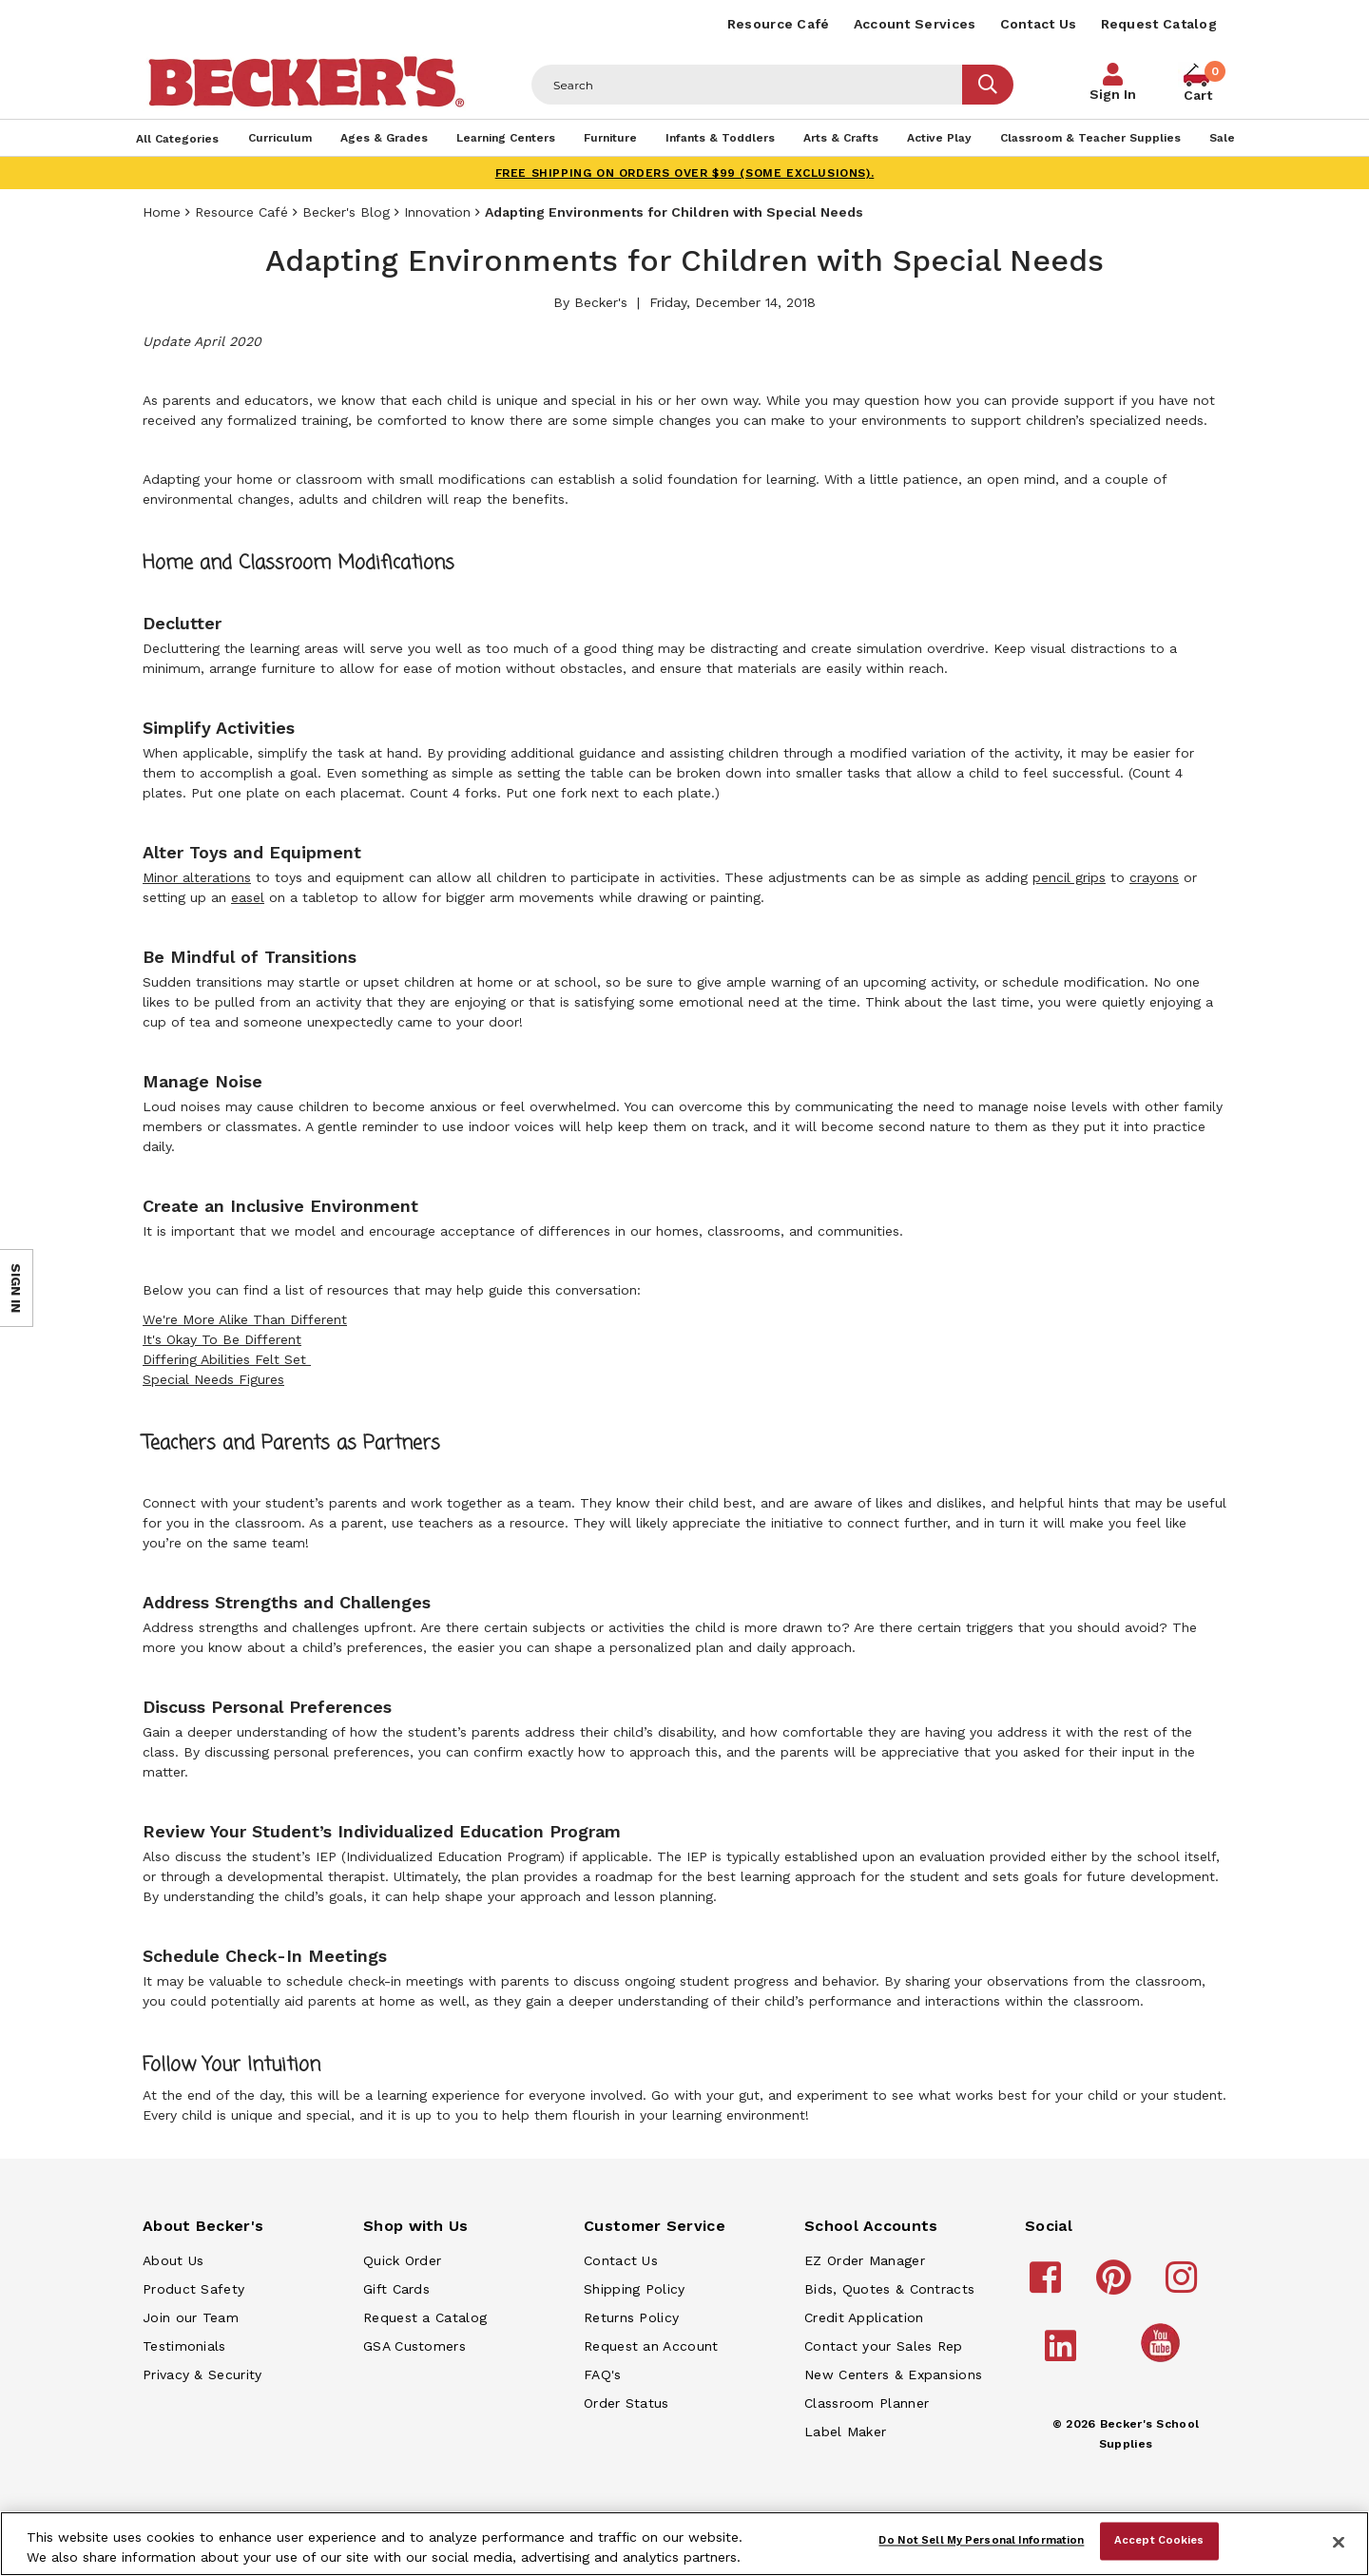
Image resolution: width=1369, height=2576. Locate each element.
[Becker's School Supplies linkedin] (1063, 2354)
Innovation (437, 212)
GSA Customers (414, 2346)
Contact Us (1038, 23)
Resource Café (778, 23)
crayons (1154, 877)
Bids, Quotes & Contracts (889, 2289)
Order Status (626, 2403)
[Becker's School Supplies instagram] (1184, 2286)
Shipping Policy (634, 2289)
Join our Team (191, 2317)
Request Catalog (1159, 23)
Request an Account (651, 2346)
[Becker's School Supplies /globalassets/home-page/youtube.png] (1163, 2361)
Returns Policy (631, 2317)
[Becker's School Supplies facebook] (1048, 2286)
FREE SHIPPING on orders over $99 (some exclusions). (685, 173)
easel (247, 897)
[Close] (1338, 2542)
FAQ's (603, 2374)
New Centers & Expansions (893, 2374)
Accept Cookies (1159, 2540)
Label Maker (845, 2431)
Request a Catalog (425, 2317)
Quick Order (402, 2260)
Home (162, 212)
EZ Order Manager (864, 2260)
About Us (173, 2260)
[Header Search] (747, 85)
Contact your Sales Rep (883, 2346)
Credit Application (863, 2317)
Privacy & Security (202, 2374)
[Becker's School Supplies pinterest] (1116, 2286)
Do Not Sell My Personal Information (981, 2540)
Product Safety (193, 2289)
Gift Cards (396, 2289)
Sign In (1112, 94)
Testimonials (184, 2346)
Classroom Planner (866, 2403)
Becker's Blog (346, 212)
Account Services (915, 23)
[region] (684, 2543)
